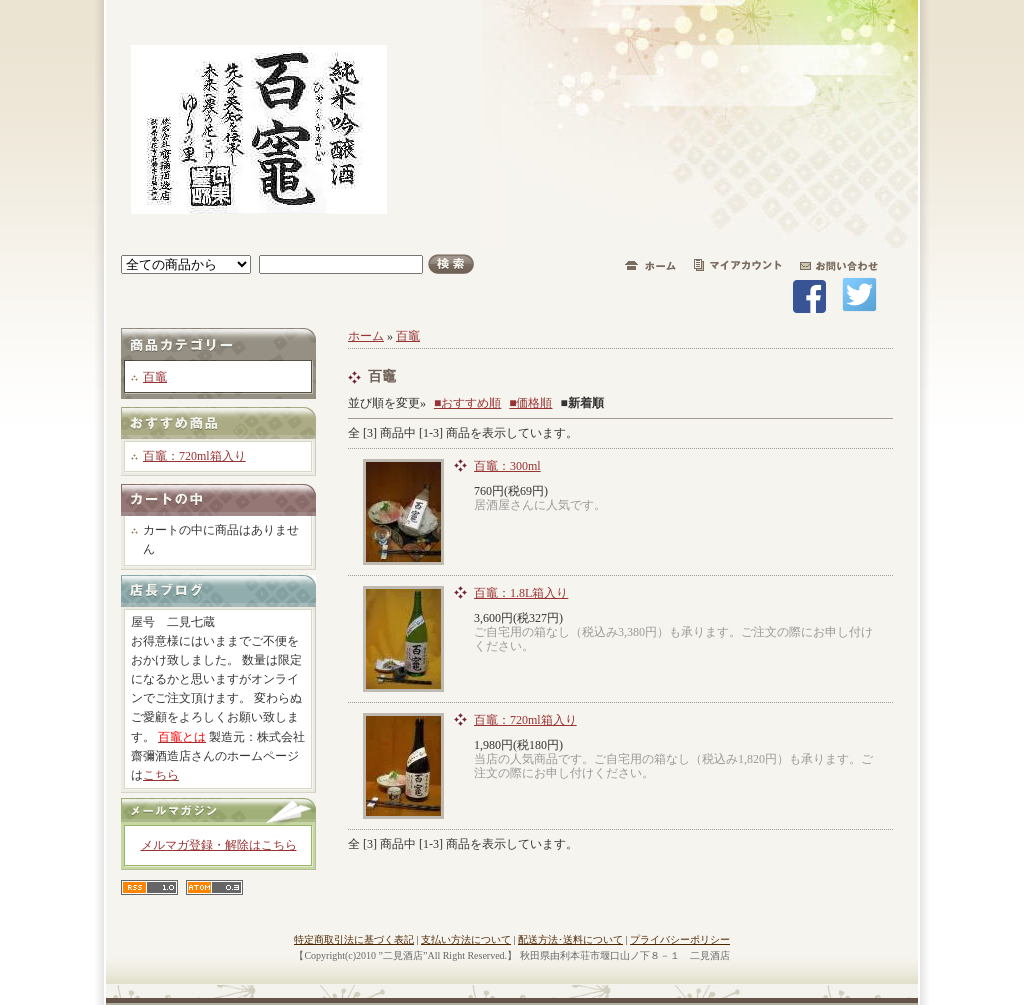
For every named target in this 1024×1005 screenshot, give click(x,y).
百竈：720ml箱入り (194, 456)
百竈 (155, 377)
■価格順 (530, 403)
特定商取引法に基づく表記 (354, 939)
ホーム (366, 336)
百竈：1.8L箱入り (521, 593)
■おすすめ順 (467, 403)
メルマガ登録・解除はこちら (219, 845)
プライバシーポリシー (680, 939)
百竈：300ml (507, 466)
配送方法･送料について (570, 939)
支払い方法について (466, 939)
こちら (161, 775)
